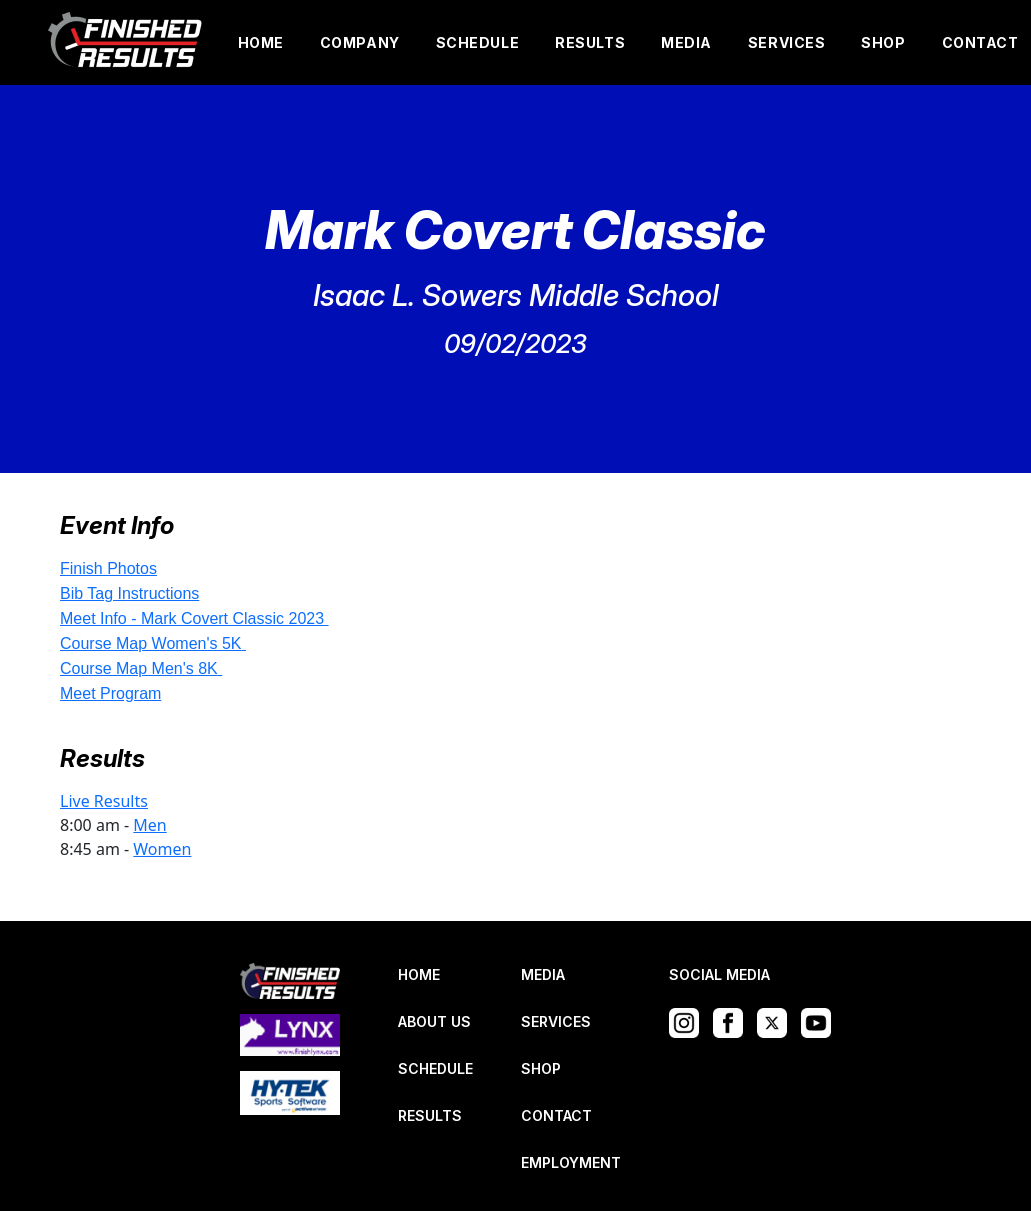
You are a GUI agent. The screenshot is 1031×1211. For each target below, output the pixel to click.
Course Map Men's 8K (139, 668)
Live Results (104, 801)
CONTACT (980, 42)
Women (162, 849)
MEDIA (686, 42)
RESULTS (590, 42)
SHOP (883, 42)
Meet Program (110, 693)
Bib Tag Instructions (129, 593)
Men (149, 825)
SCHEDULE (477, 42)
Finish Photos (108, 568)
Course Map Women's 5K (151, 643)
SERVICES (786, 42)
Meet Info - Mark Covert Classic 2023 (192, 618)
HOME (261, 42)
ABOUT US (434, 1021)
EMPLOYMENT (571, 1162)
